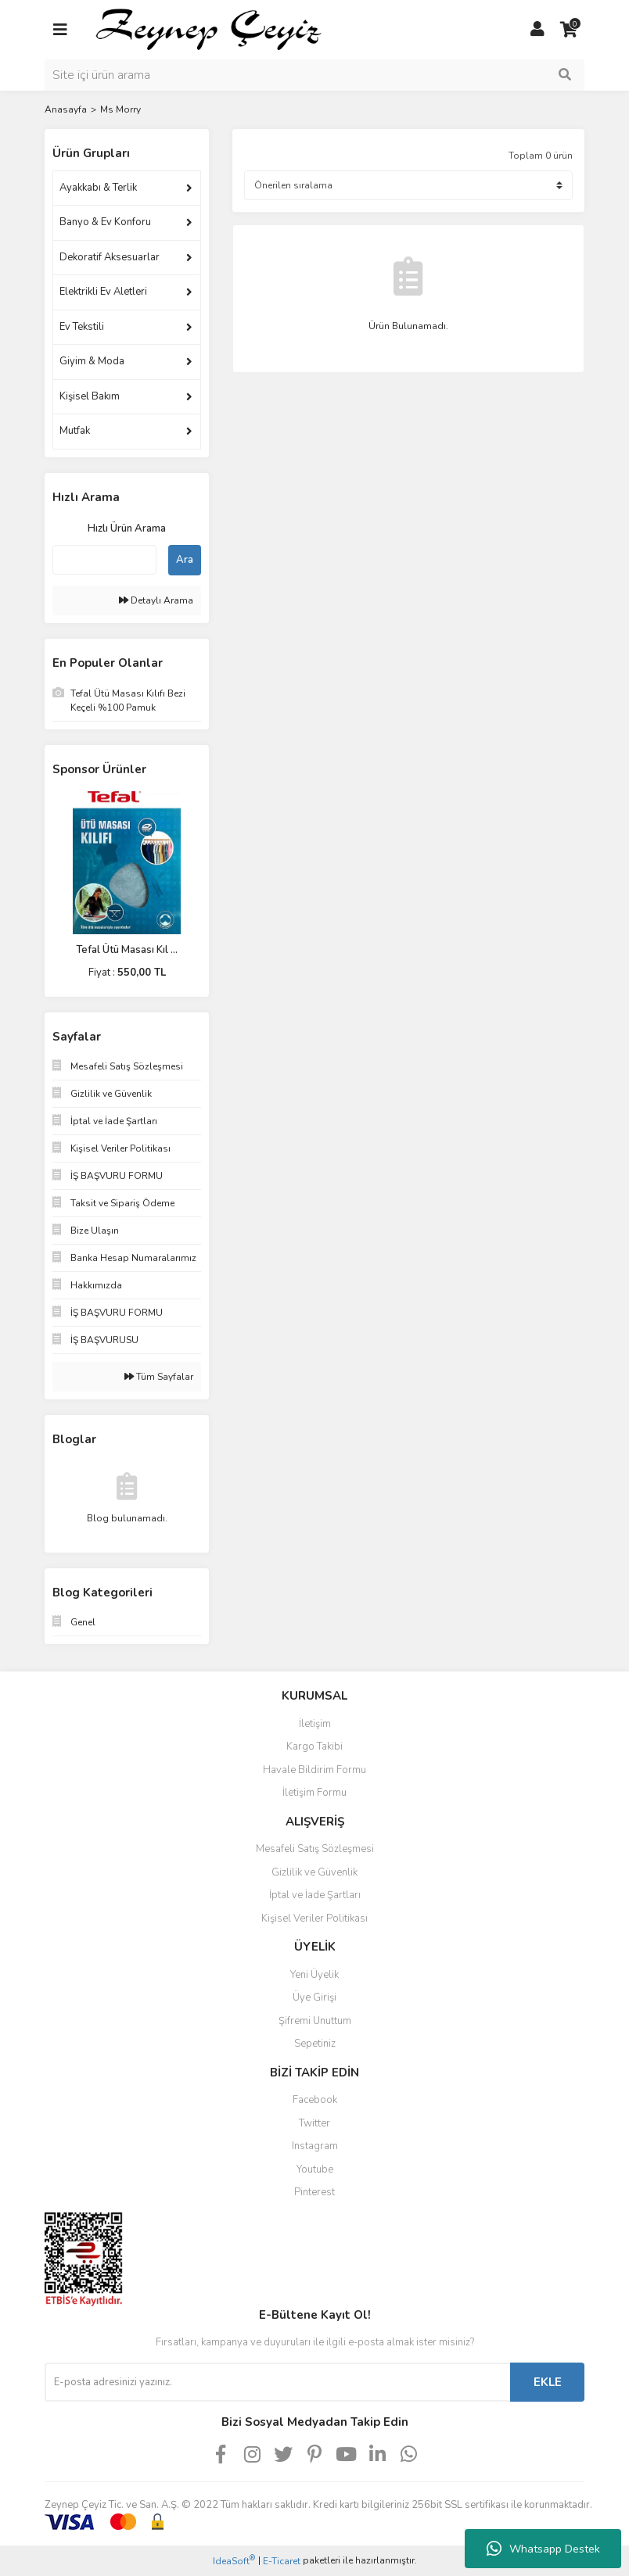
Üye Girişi (314, 1997)
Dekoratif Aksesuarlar (109, 257)
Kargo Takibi (314, 1746)
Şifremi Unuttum (315, 2021)
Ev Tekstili (81, 327)
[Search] (314, 75)
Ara (184, 560)
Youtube (315, 2169)
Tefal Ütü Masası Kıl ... (127, 950)
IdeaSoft (234, 2560)
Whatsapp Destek (543, 2548)
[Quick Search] (104, 560)
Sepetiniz (315, 2044)
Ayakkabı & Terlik (98, 188)
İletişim (315, 1724)
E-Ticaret (281, 2561)
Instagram (315, 2146)
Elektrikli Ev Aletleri (103, 292)
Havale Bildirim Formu (314, 1770)
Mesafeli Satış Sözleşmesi (315, 1849)
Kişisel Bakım (89, 396)
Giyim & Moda (91, 361)
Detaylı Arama (156, 600)
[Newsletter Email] (277, 2382)
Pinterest (314, 2192)
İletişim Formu (314, 1793)
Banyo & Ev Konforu (105, 222)
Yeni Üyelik (314, 1975)
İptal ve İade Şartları (315, 1895)
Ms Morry (120, 109)
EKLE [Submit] (548, 2382)
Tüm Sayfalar (158, 1376)
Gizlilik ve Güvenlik (314, 1872)
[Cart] (568, 29)
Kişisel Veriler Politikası (314, 1918)
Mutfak (74, 431)
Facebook (315, 2100)
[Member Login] (537, 29)
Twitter (314, 2123)
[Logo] (299, 29)
